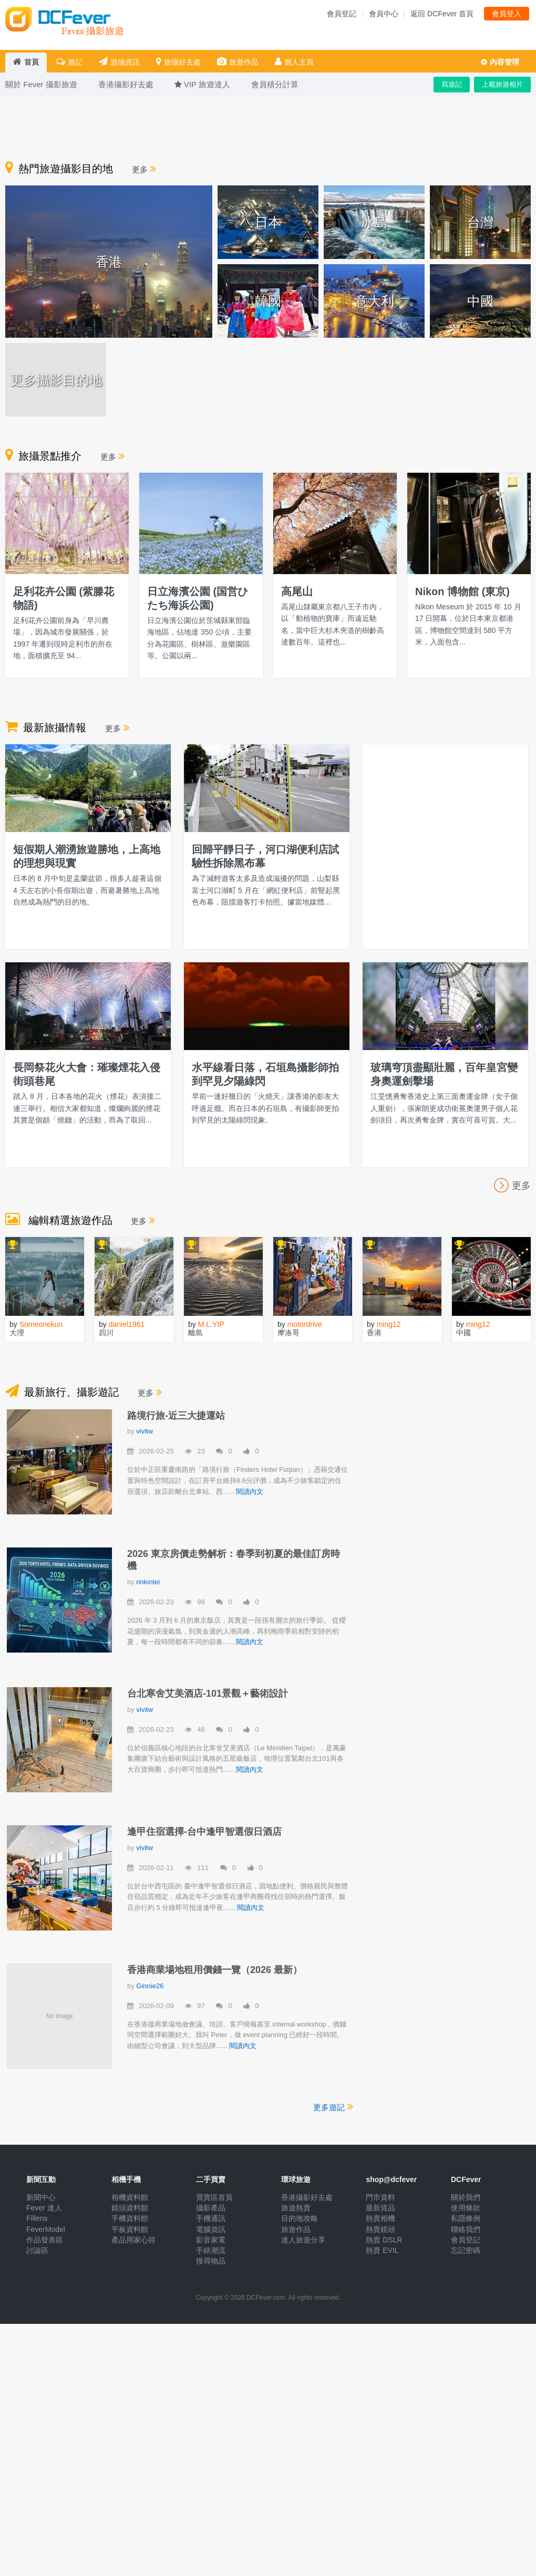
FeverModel (45, 2229)
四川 (106, 1332)
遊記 (69, 61)
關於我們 (465, 2197)
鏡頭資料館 (129, 2208)
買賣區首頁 (214, 2197)
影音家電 (210, 2240)
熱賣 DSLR (384, 2240)
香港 (374, 1332)
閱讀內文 (249, 1491)
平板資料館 (129, 2229)
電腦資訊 (210, 2229)
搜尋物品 (210, 2261)
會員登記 (341, 13)
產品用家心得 (133, 2240)
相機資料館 (129, 2197)
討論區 (37, 2250)
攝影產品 (210, 2208)
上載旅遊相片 (502, 84)
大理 (16, 1332)
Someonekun (41, 1324)
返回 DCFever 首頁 (441, 13)
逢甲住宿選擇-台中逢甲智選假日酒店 (204, 1831)
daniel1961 (127, 1324)
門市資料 (380, 2197)
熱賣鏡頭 (380, 2229)
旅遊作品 (238, 61)
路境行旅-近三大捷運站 (176, 1415)
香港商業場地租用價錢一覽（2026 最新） (214, 1970)
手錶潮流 (210, 2250)
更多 (144, 169)
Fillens (36, 2218)
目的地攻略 (299, 2218)
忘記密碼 (465, 2250)
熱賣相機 (380, 2218)
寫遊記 (451, 84)
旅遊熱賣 (296, 2208)
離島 (195, 1332)
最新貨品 (380, 2208)
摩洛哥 (288, 1332)
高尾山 (297, 591)
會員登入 (506, 13)
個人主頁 (294, 61)
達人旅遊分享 (303, 2240)
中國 (463, 1332)
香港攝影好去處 (307, 2197)
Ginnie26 (149, 1986)
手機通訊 (210, 2218)
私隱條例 (465, 2218)
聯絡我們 (465, 2229)
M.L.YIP (211, 1324)
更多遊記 (333, 2106)
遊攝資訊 (119, 61)
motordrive (304, 1324)
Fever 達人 (44, 2208)
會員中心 (383, 13)
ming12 (389, 1324)
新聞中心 (41, 2197)
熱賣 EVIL (382, 2250)
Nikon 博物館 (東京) (462, 591)
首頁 (26, 61)
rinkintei (148, 1582)
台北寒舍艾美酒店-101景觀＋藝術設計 (207, 1693)
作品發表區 (44, 2240)
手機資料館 (129, 2218)
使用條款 (465, 2208)
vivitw (144, 1431)
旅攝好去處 (178, 61)
